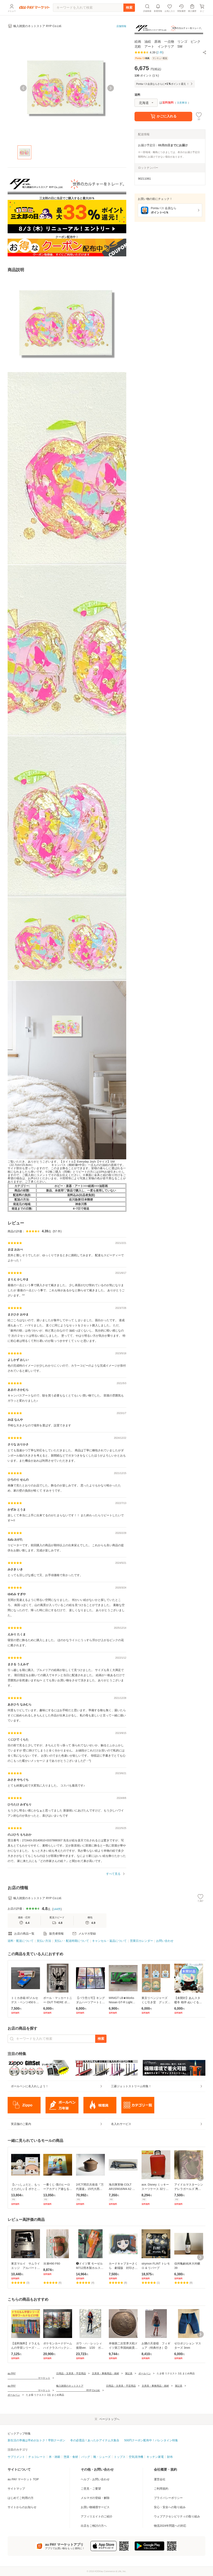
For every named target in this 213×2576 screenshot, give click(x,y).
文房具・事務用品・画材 (105, 2373)
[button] (204, 52)
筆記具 (128, 2373)
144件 (57, 1909)
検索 (129, 7)
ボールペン (144, 2373)
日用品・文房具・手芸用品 (71, 2373)
